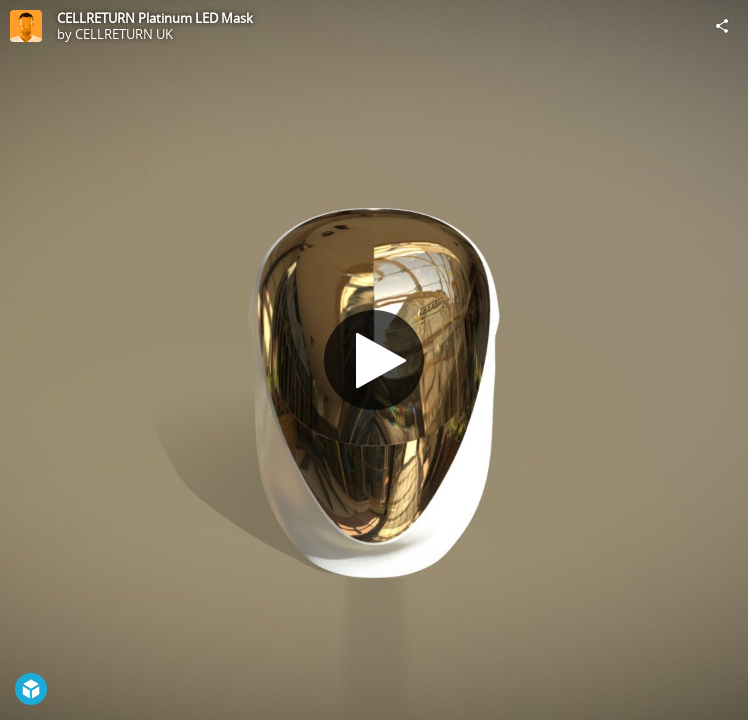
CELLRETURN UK (124, 34)
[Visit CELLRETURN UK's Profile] (26, 26)
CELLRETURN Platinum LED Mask (155, 18)
